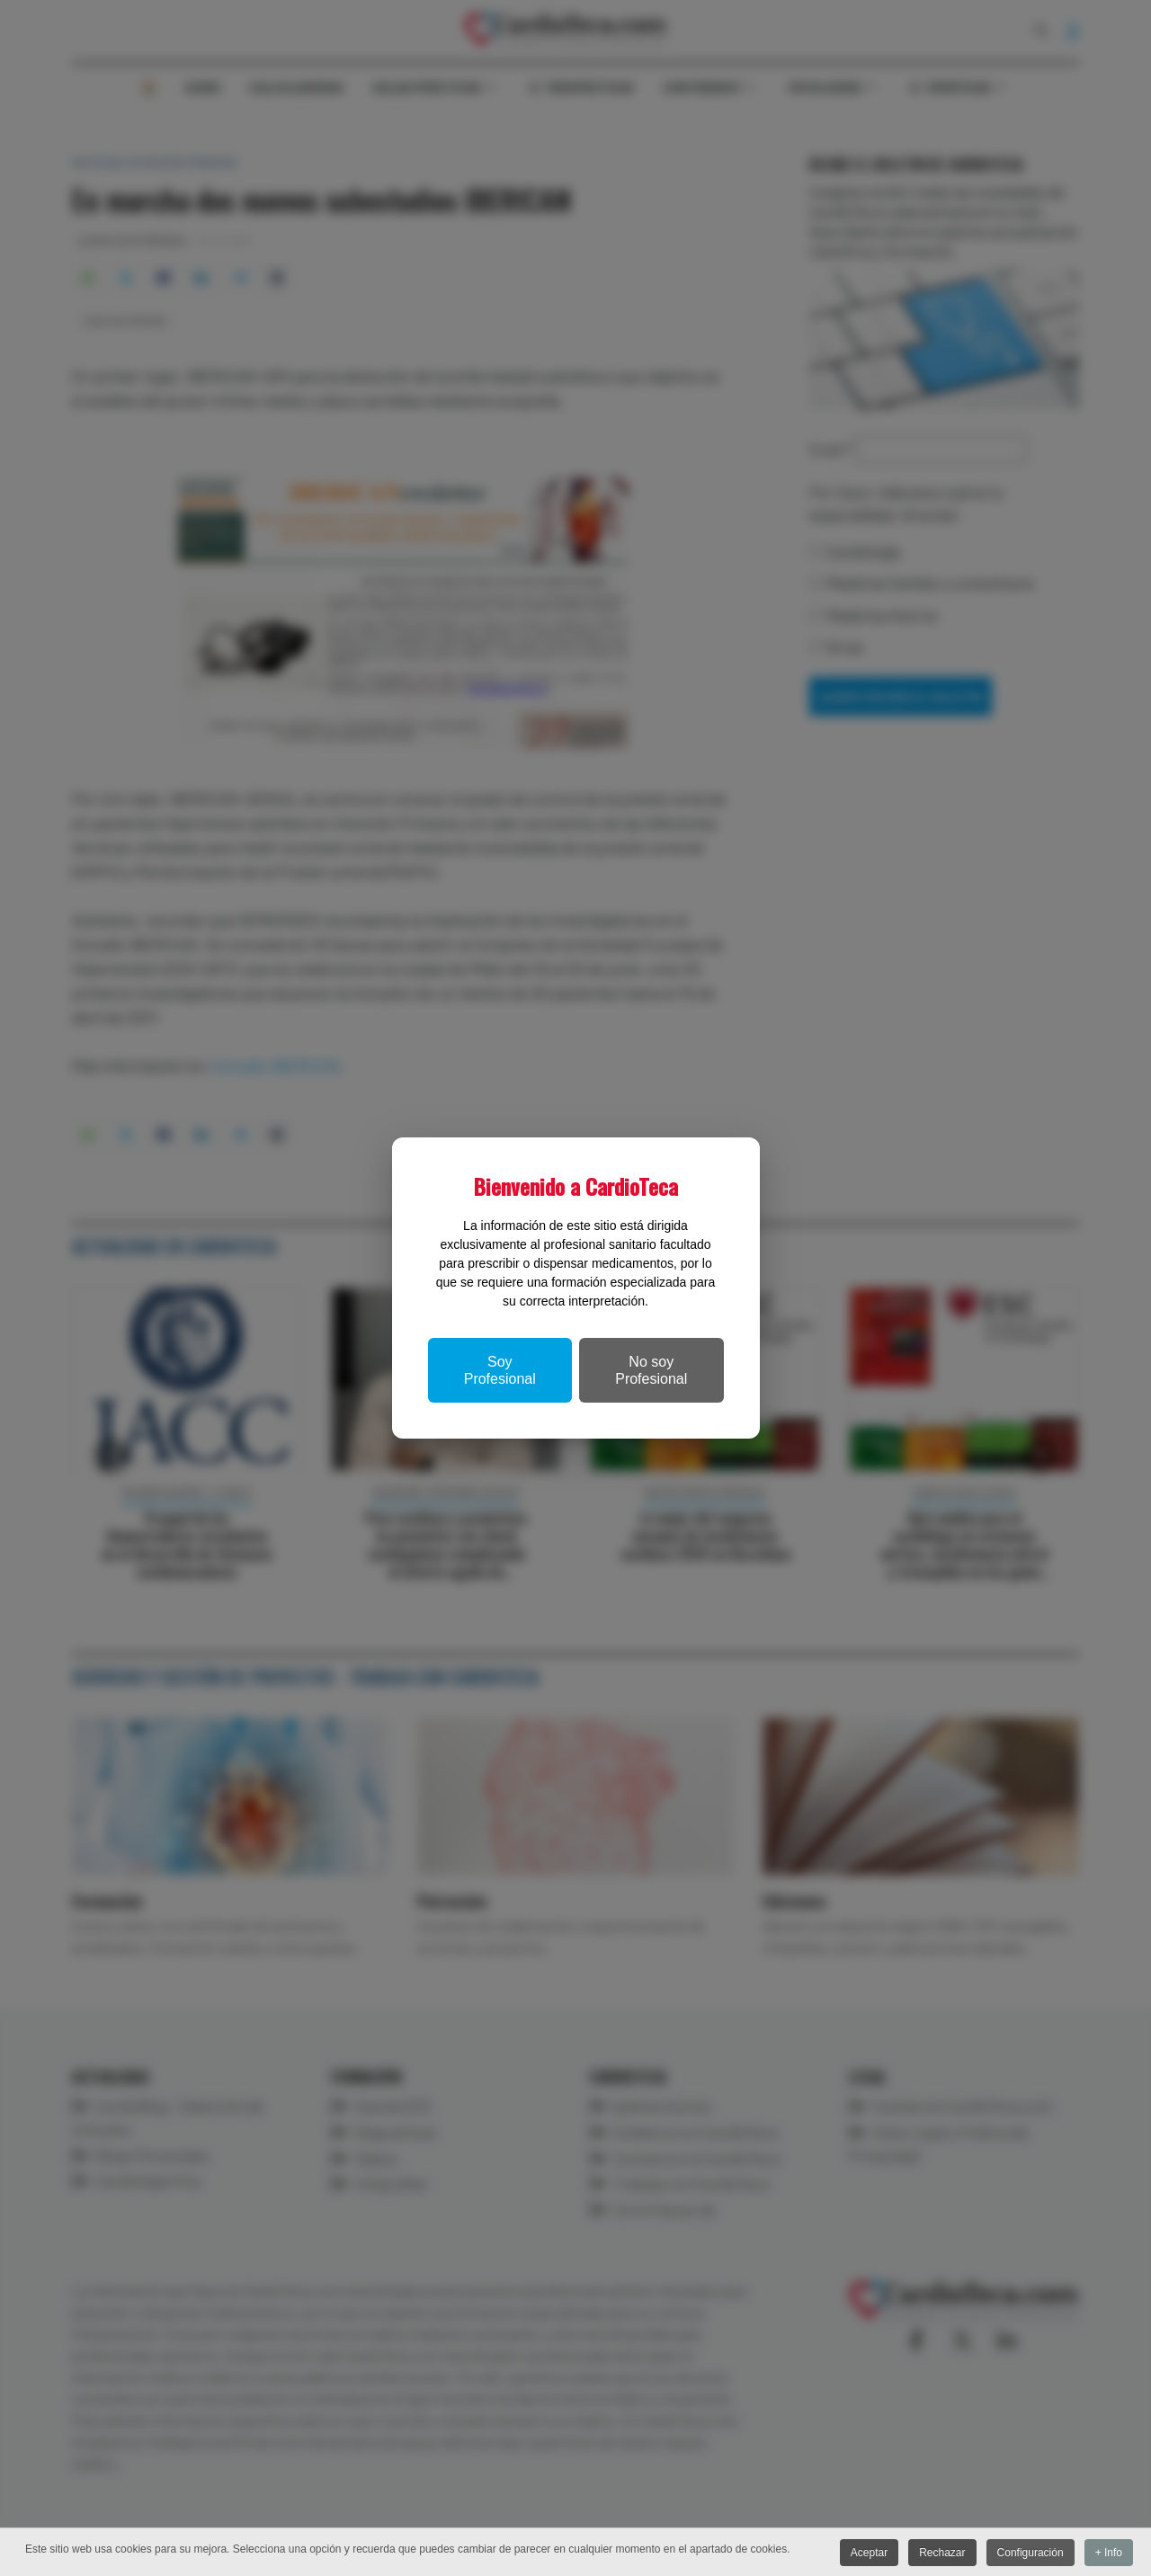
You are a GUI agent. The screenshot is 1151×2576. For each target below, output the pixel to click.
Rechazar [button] (938, 2553)
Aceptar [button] (862, 2553)
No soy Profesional (651, 1370)
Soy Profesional (500, 1370)
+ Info (1108, 2553)
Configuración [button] (1028, 2553)
